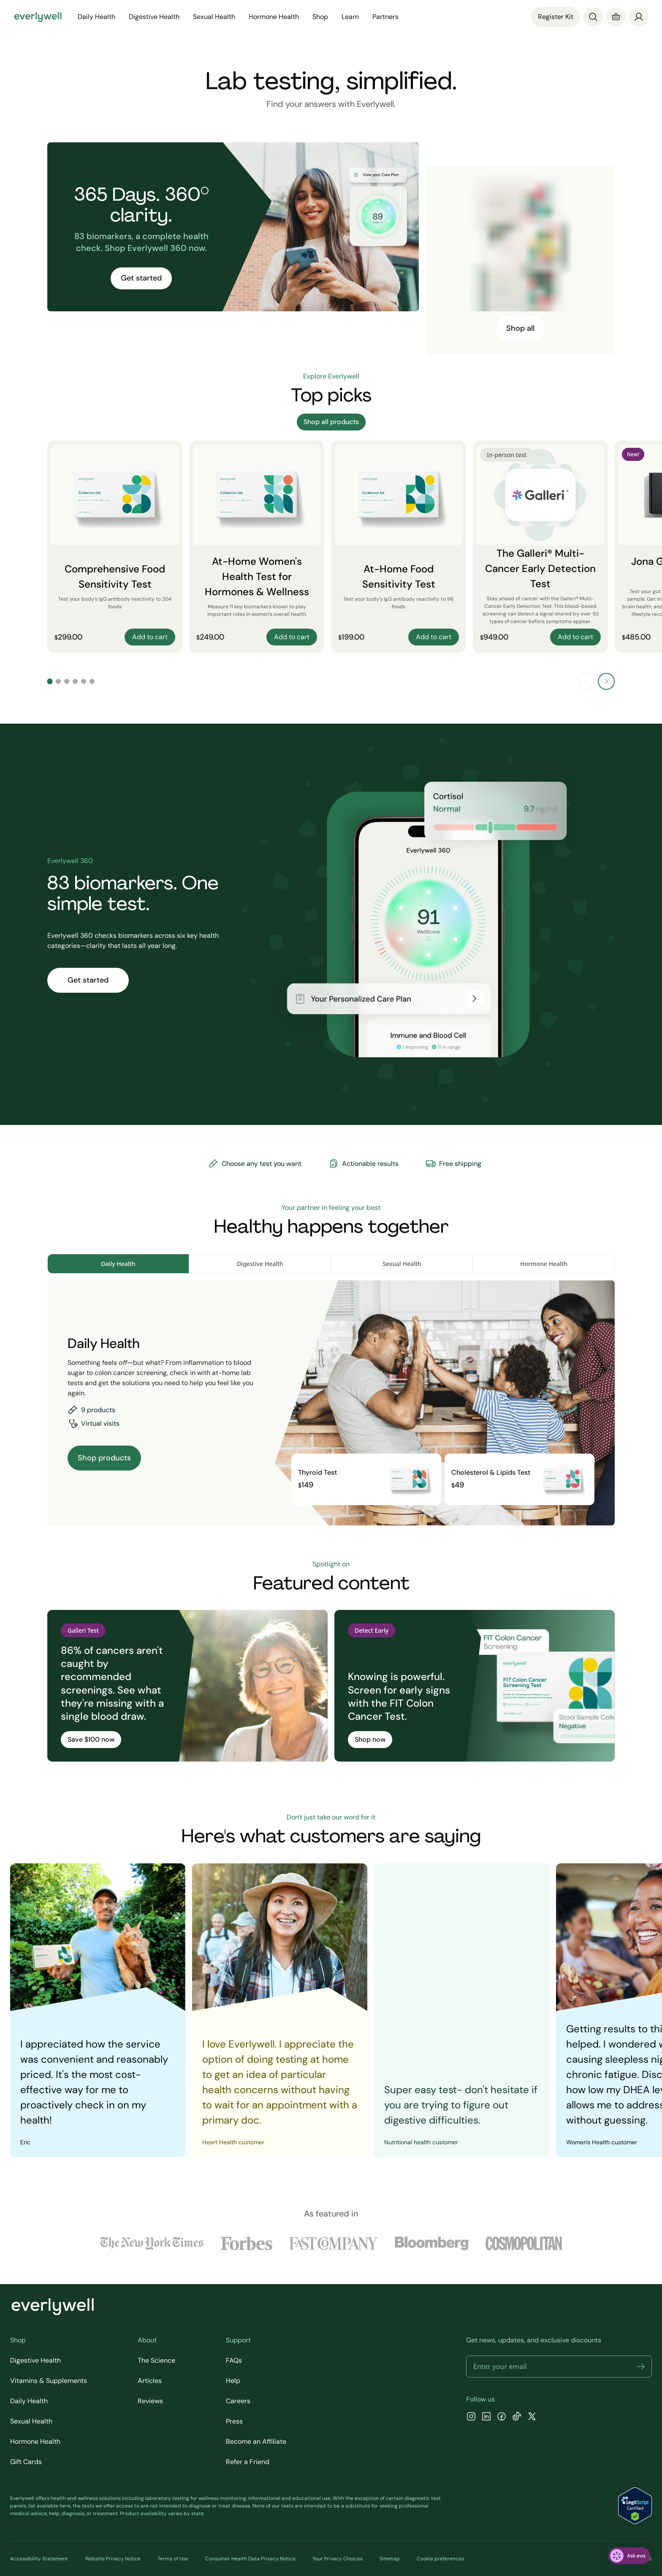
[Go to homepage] (38, 17)
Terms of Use (172, 2558)
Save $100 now (91, 1739)
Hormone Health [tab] (543, 1264)
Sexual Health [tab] (402, 1264)
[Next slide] (606, 681)
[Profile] (638, 17)
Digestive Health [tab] (260, 1264)
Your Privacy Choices (337, 2558)
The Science (156, 2360)
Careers (238, 2400)
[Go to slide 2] (58, 681)
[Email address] (559, 2366)
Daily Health (96, 16)
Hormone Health (274, 16)
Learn (350, 16)
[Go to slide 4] (75, 681)
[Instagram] (471, 2417)
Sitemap (390, 2558)
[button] (641, 2366)
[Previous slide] (586, 681)
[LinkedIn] (486, 2417)
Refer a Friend (247, 2461)
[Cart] (616, 17)
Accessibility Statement (39, 2558)
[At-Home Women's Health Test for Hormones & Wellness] (256, 547)
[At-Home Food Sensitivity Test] (398, 547)
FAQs (234, 2360)
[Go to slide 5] (83, 681)
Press (234, 2421)
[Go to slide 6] (92, 681)
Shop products (104, 1458)
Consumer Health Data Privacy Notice (250, 2558)
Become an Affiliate (256, 2441)
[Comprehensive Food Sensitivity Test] (114, 547)
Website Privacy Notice (113, 2558)
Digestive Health (154, 16)
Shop (320, 16)
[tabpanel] (331, 1402)
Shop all (520, 328)
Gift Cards (26, 2461)
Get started (141, 278)
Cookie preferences (440, 2558)
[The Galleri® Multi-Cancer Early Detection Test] (540, 547)
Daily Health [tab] (118, 1264)
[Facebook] (501, 2417)
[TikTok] (517, 2417)
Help (233, 2380)
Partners (385, 16)
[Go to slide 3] (66, 681)
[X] (532, 2417)
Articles (150, 2380)
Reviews (150, 2400)
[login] (638, 17)
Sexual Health (214, 16)
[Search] (593, 17)
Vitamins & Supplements (48, 2380)
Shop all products (331, 421)
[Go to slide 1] (49, 681)
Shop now (370, 1739)
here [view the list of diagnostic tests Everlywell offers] (65, 2505)
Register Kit (555, 16)
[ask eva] (629, 2555)
